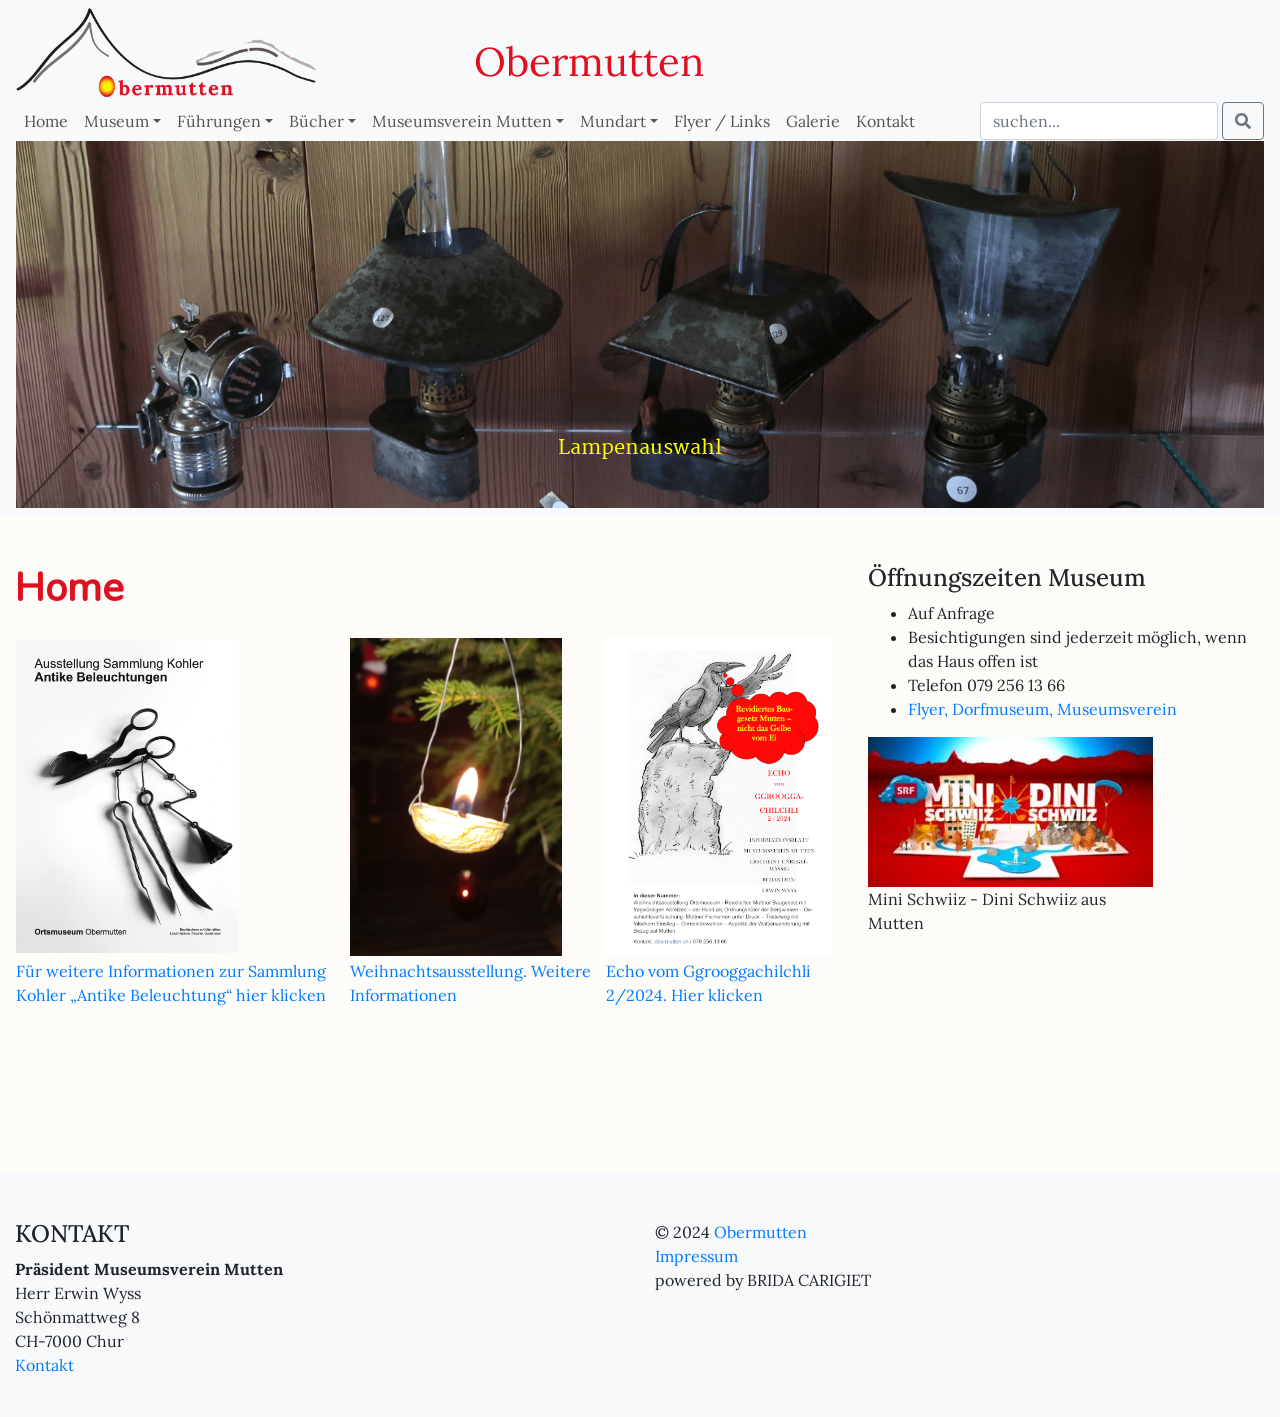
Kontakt (885, 121)
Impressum (696, 1256)
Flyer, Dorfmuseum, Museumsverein (1042, 709)
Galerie (813, 121)
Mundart (613, 121)
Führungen (219, 121)
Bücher (316, 121)
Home (46, 121)
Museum (116, 121)
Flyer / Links (722, 121)
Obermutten (589, 61)
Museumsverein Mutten (462, 121)
